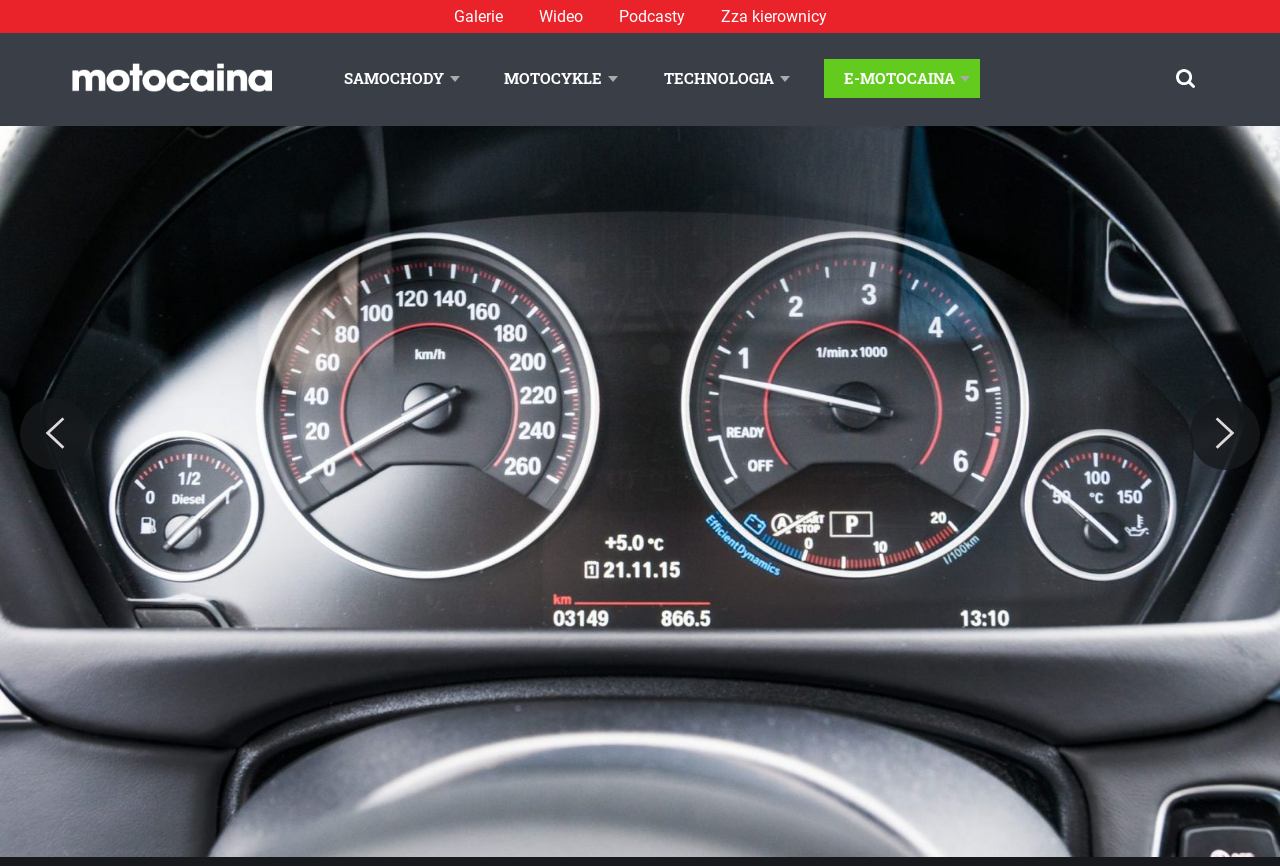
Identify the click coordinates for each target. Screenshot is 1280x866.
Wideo (561, 16)
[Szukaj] (1185, 78)
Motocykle (553, 78)
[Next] (1225, 434)
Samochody (394, 78)
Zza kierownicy (774, 16)
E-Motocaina (899, 78)
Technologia (719, 78)
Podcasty (652, 16)
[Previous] (55, 434)
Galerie (478, 16)
